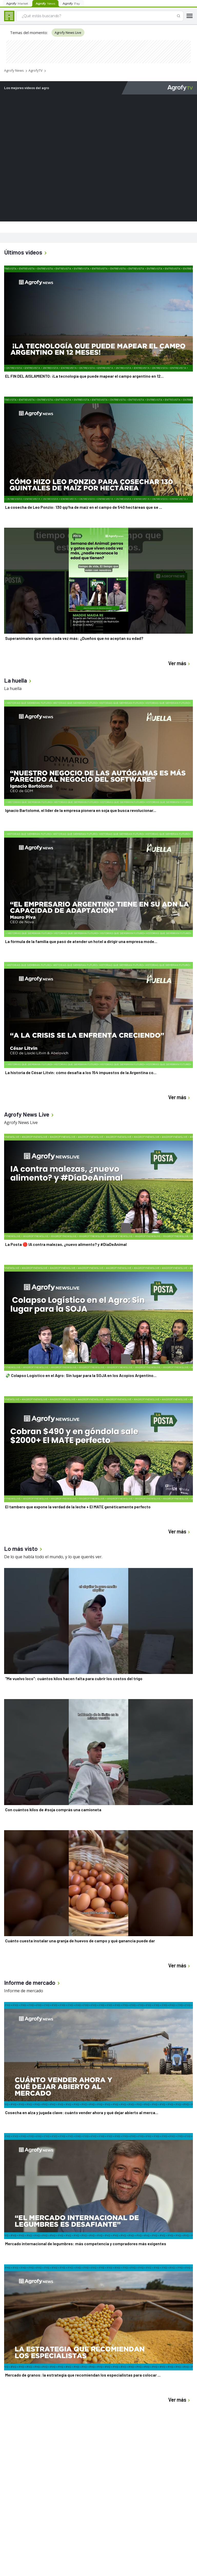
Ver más (179, 663)
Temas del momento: (29, 32)
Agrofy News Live (68, 32)
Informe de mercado (23, 1991)
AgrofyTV (35, 70)
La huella (13, 688)
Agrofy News (14, 70)
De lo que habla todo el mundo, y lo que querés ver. (53, 1557)
